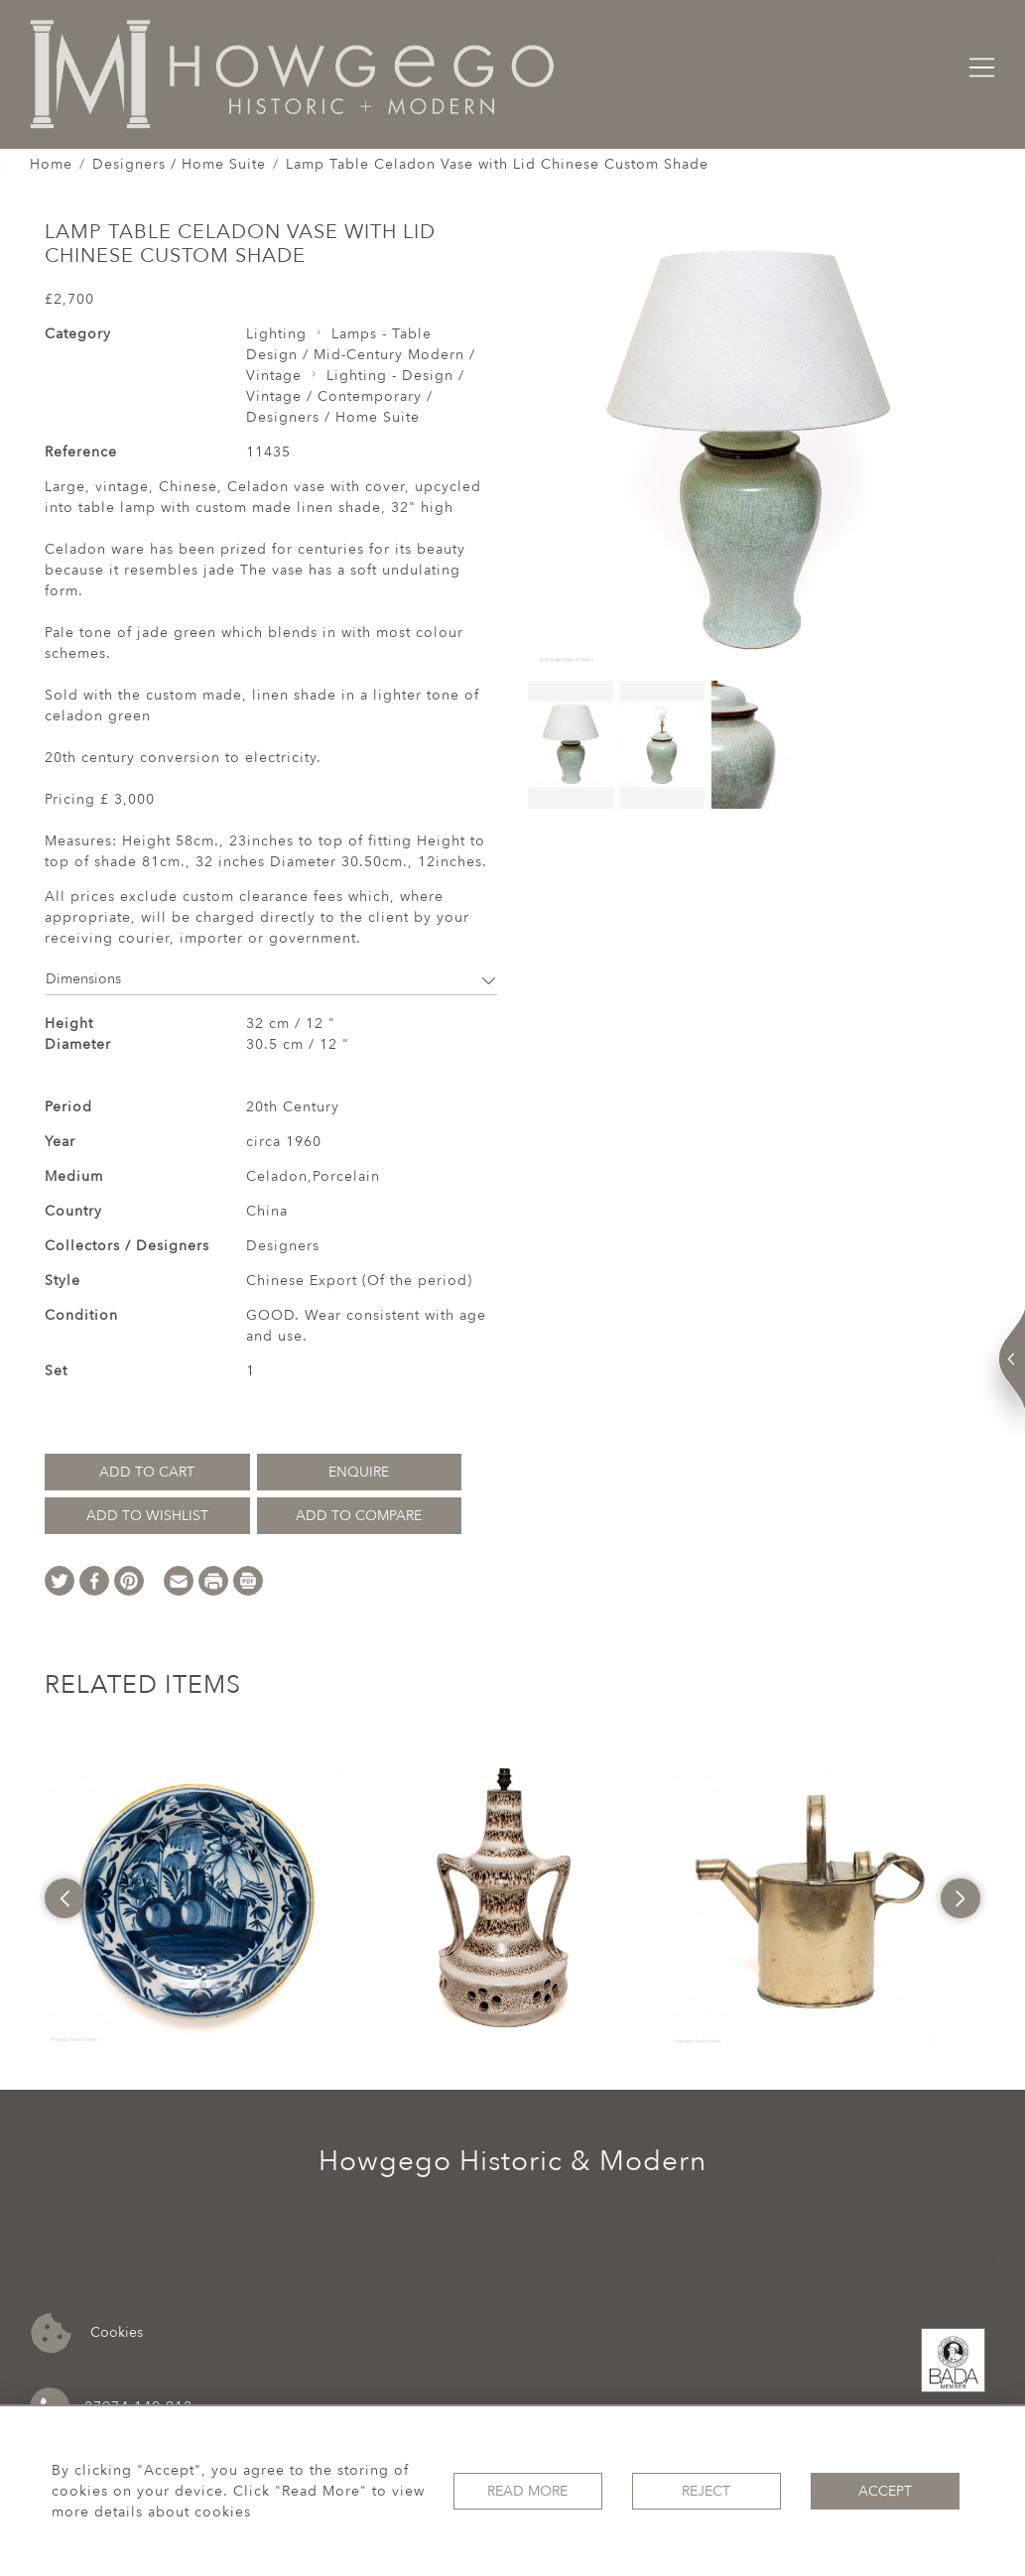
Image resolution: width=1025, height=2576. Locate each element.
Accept (885, 2491)
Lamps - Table (381, 333)
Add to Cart (146, 1472)
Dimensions (271, 978)
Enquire (358, 1472)
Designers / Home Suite (179, 164)
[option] (193, 1898)
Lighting (276, 333)
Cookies (87, 2333)
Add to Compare (359, 1515)
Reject (706, 2491)
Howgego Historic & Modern (512, 2161)
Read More (527, 2491)
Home (51, 164)
